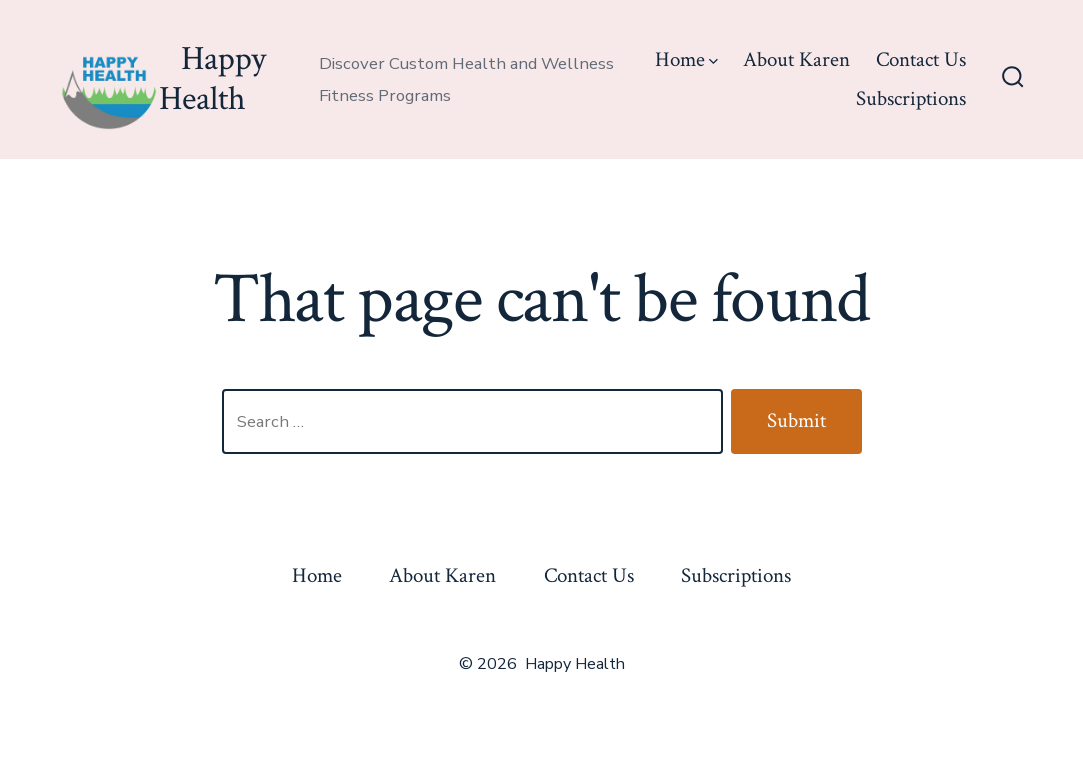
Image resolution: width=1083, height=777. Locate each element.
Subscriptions (911, 98)
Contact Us (921, 59)
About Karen (796, 59)
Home (686, 59)
